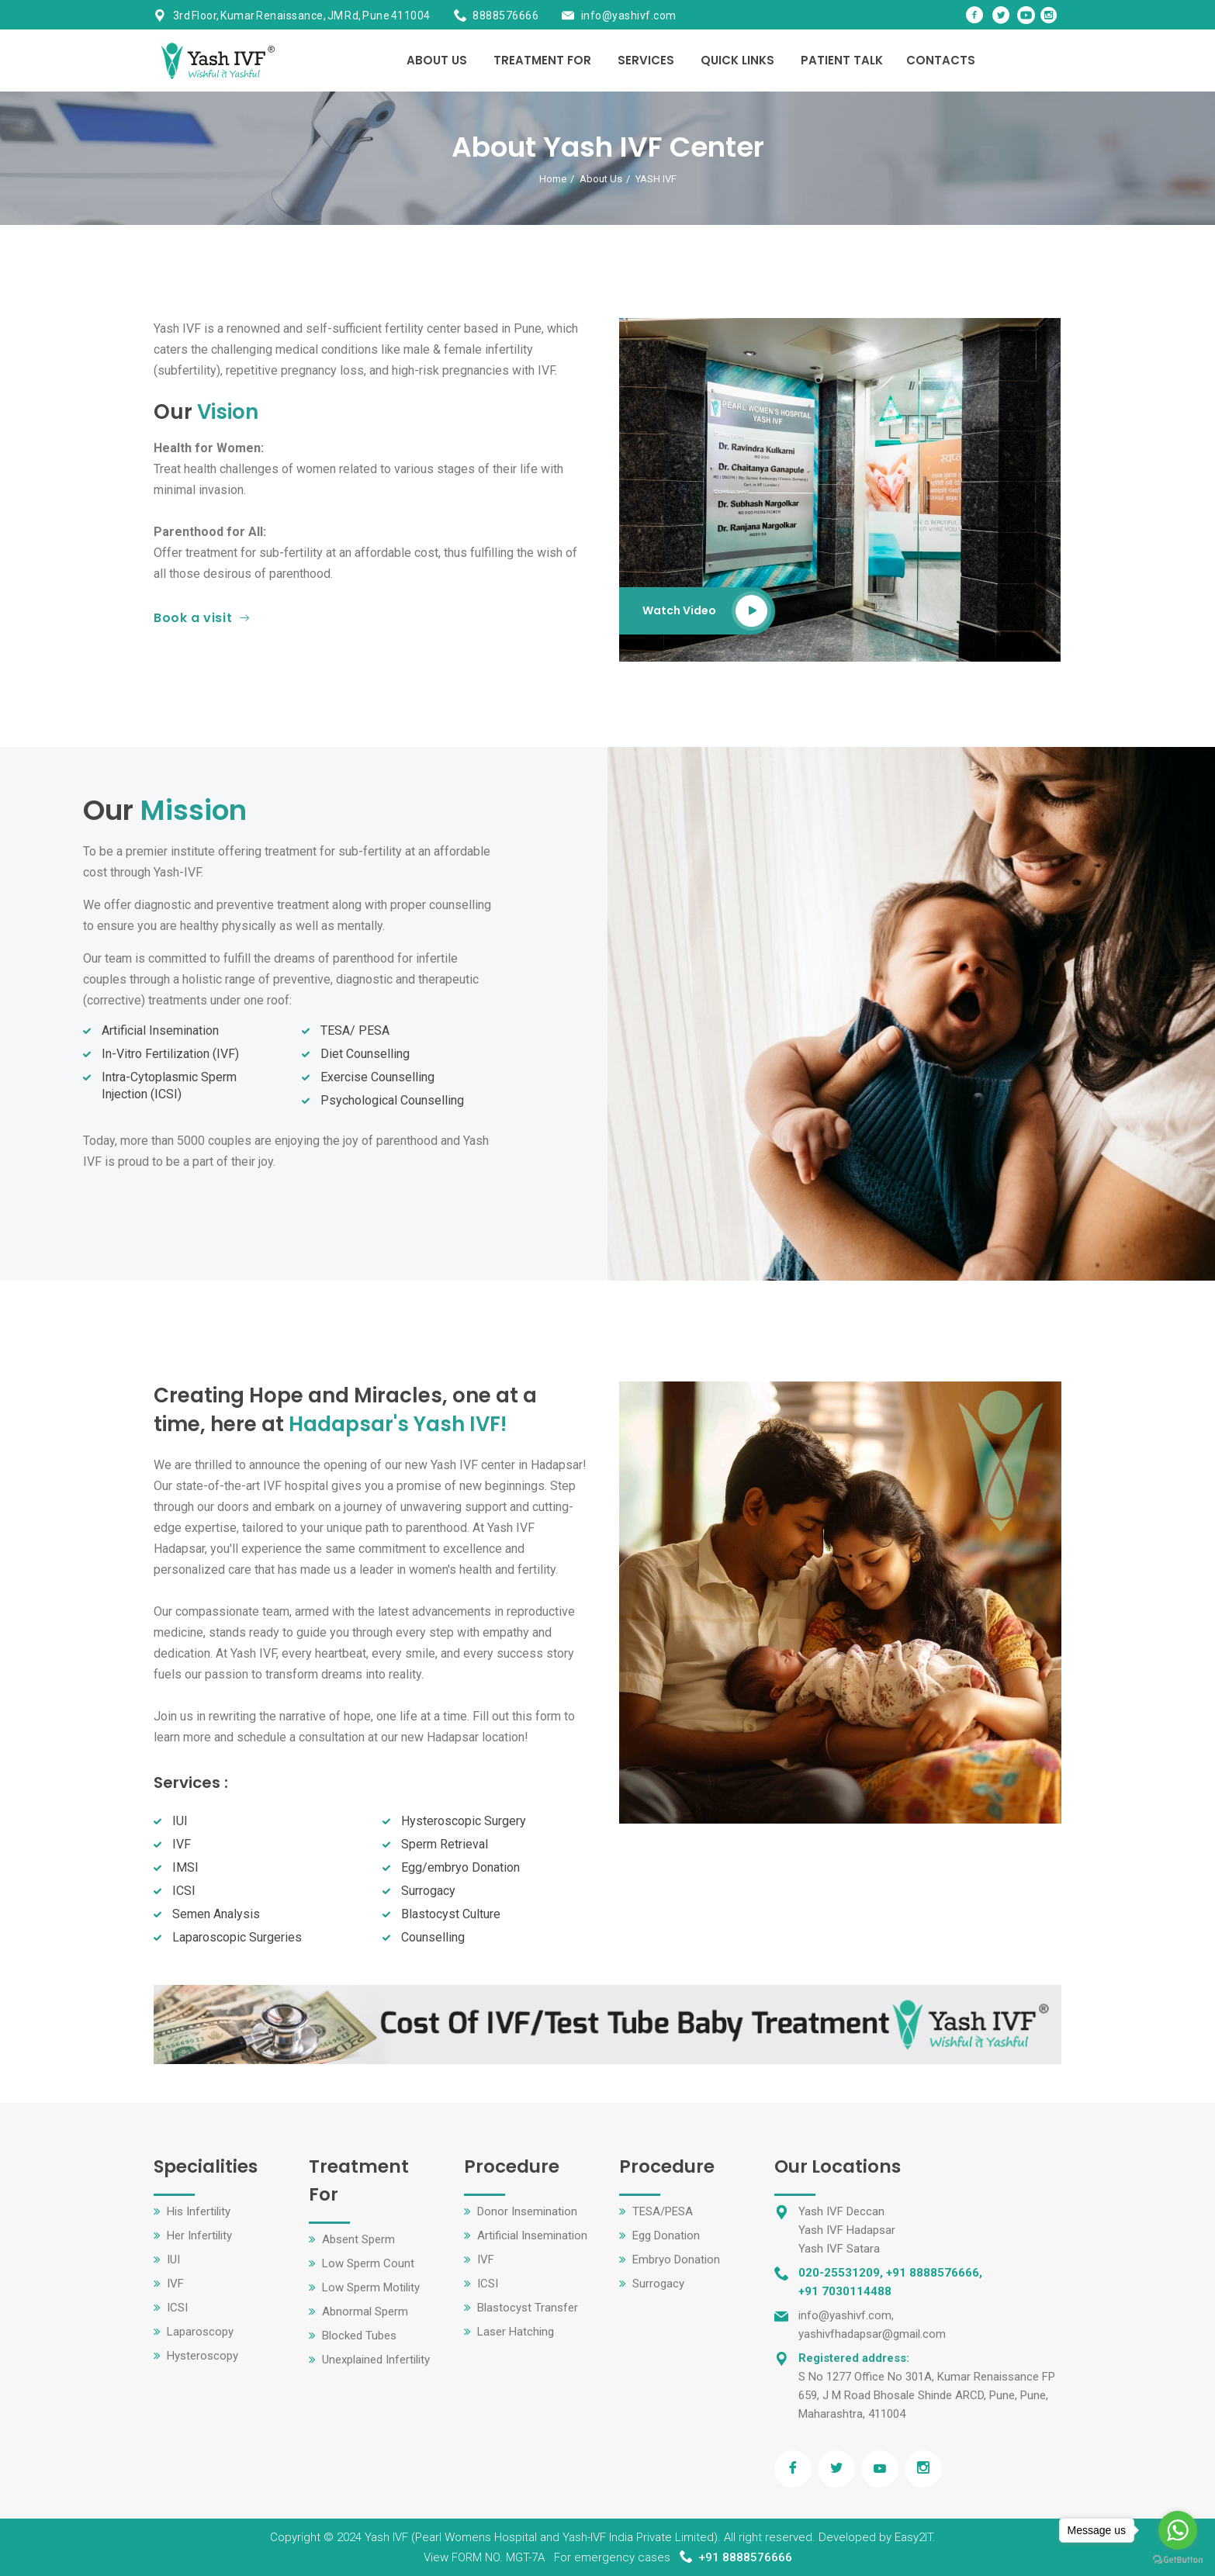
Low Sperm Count (368, 2263)
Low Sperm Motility (371, 2287)
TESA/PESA (662, 2211)
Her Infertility (199, 2235)
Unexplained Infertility (376, 2360)
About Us (437, 60)
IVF (175, 2284)
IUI (173, 2260)
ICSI (177, 2308)
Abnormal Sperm (365, 2311)
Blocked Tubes (359, 2336)
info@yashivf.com (629, 15)
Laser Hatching (515, 2332)
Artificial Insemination (532, 2235)
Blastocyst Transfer (527, 2308)
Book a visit (202, 618)
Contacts (940, 60)
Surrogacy (658, 2284)
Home (552, 179)
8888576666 (505, 15)
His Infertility (198, 2211)
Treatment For (542, 60)
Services (646, 60)
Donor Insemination (527, 2211)
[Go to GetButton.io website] (1178, 2560)
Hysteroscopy (202, 2356)
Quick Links (737, 60)
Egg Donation (666, 2235)
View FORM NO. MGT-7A (484, 2557)
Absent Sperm (358, 2239)
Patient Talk (842, 60)
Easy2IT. (915, 2537)
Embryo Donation (676, 2260)
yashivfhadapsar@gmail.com (872, 2334)
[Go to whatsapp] (1177, 2530)
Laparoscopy (200, 2332)
